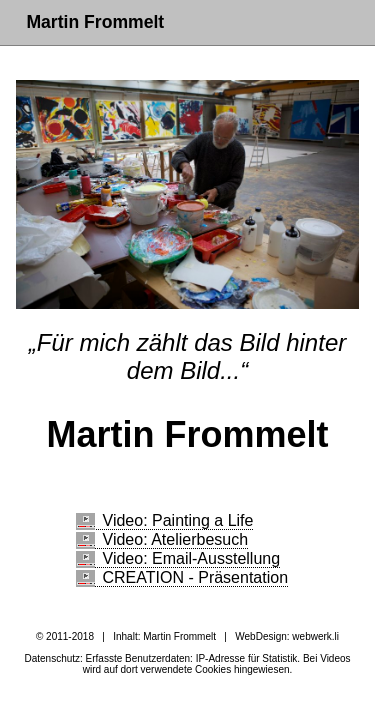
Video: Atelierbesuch (162, 539)
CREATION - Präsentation (182, 577)
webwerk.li (315, 636)
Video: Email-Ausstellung (178, 558)
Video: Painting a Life (165, 520)
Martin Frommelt (95, 22)
